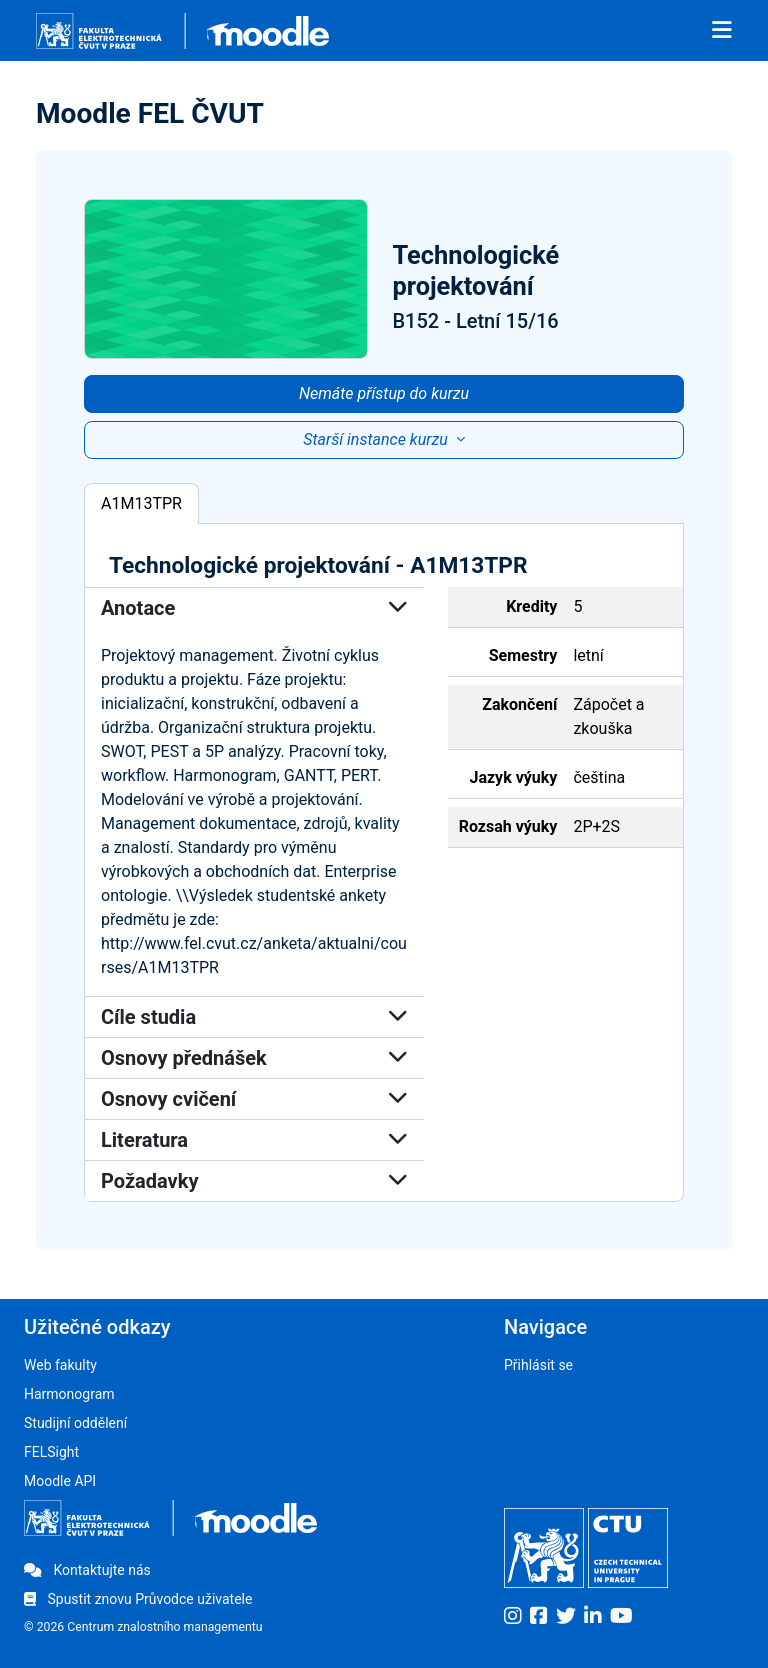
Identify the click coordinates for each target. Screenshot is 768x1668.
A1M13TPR (141, 503)
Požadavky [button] (254, 1181)
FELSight (51, 1452)
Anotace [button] (254, 608)
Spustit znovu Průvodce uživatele (138, 1599)
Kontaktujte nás (87, 1570)
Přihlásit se (538, 1365)
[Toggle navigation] (722, 31)
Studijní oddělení (75, 1423)
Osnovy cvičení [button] (254, 1099)
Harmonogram (69, 1394)
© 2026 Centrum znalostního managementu (143, 1627)
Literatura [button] (254, 1140)
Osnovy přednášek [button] (254, 1058)
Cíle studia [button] (254, 1017)
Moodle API (60, 1481)
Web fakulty (60, 1365)
